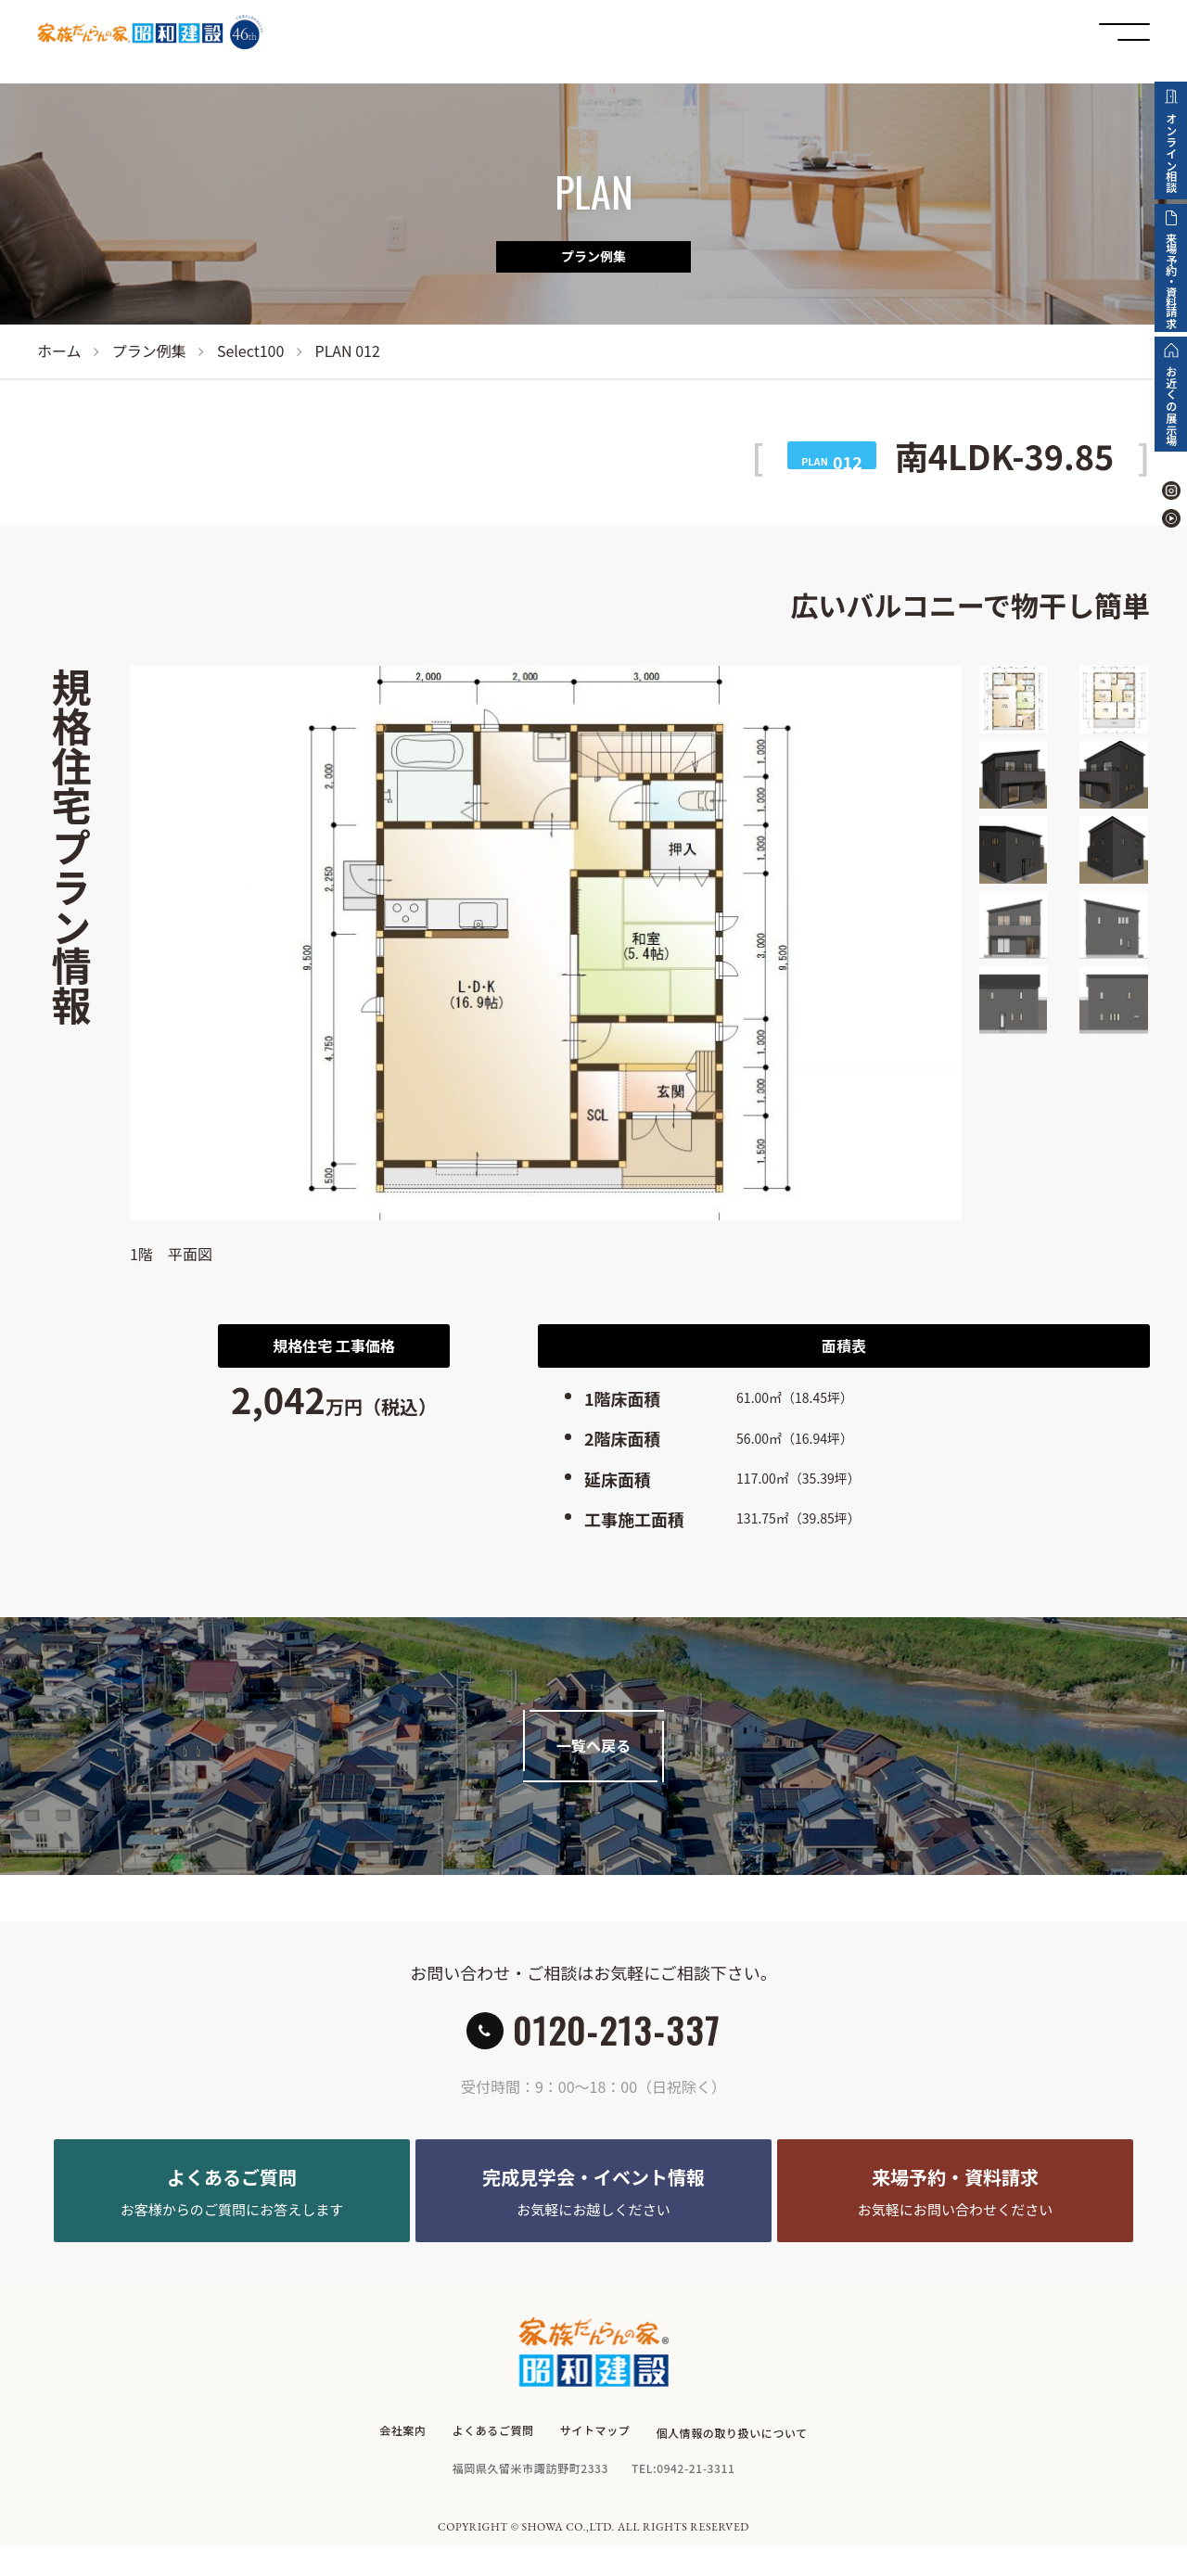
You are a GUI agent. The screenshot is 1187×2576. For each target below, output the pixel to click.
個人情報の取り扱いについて (733, 2465)
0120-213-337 (617, 2042)
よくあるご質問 (492, 2465)
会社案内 (401, 2465)
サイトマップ (595, 2465)
